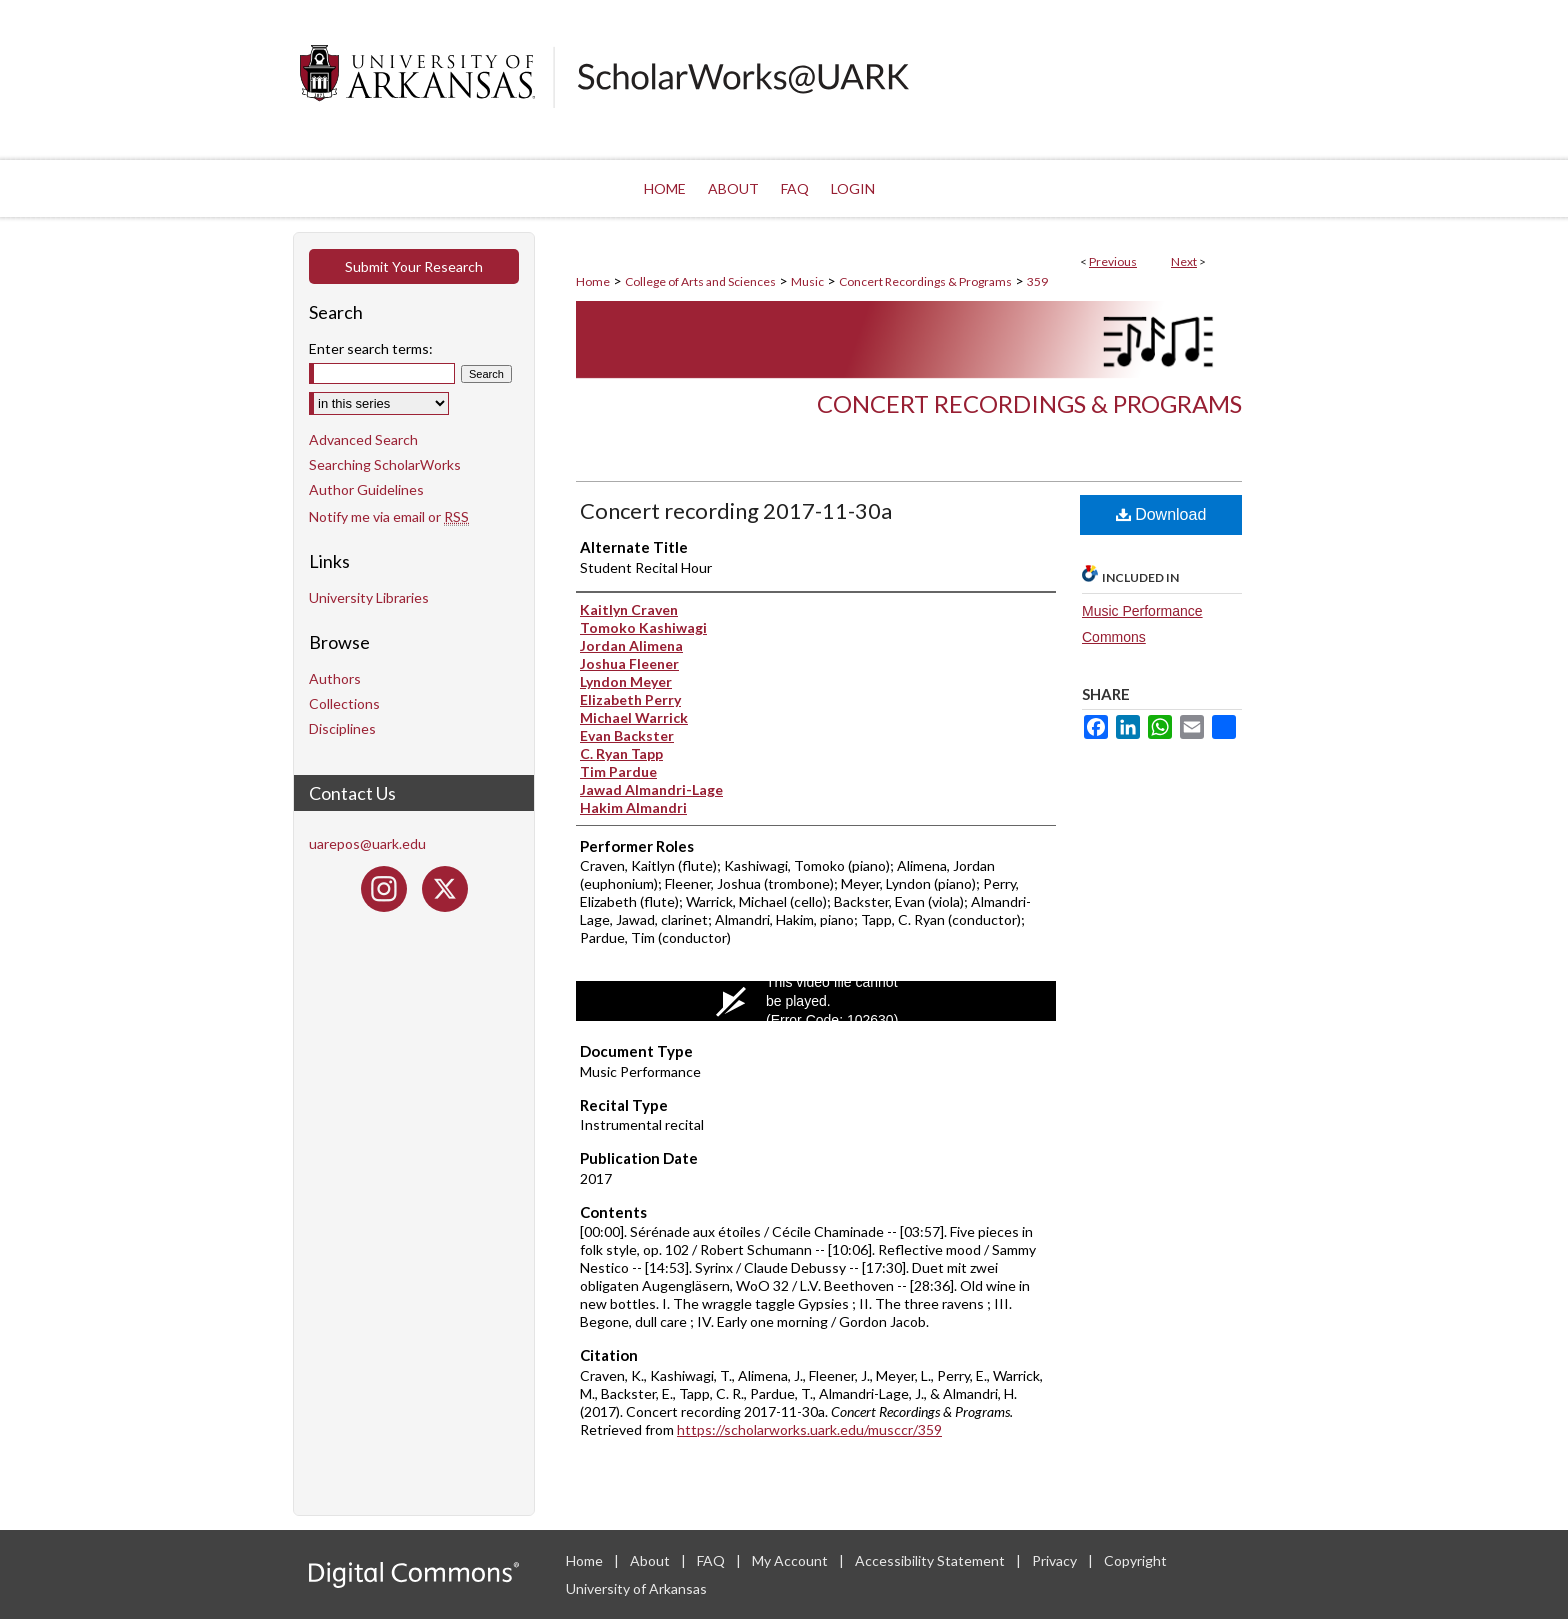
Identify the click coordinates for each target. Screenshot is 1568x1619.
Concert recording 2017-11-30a (736, 510)
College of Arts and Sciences (700, 281)
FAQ (712, 1560)
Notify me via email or (389, 516)
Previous (1113, 261)
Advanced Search (363, 439)
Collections (344, 703)
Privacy (1056, 1560)
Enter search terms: (371, 348)
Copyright (1135, 1560)
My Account (791, 1560)
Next (1184, 261)
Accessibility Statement (931, 1560)
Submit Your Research (414, 266)
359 (1037, 281)
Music (807, 281)
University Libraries (369, 597)
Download (1161, 514)
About (651, 1560)
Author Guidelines (366, 489)
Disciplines (342, 728)
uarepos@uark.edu (367, 843)
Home (593, 281)
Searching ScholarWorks (385, 464)
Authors (335, 678)
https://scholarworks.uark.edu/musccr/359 (809, 1429)
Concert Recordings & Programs (925, 281)
